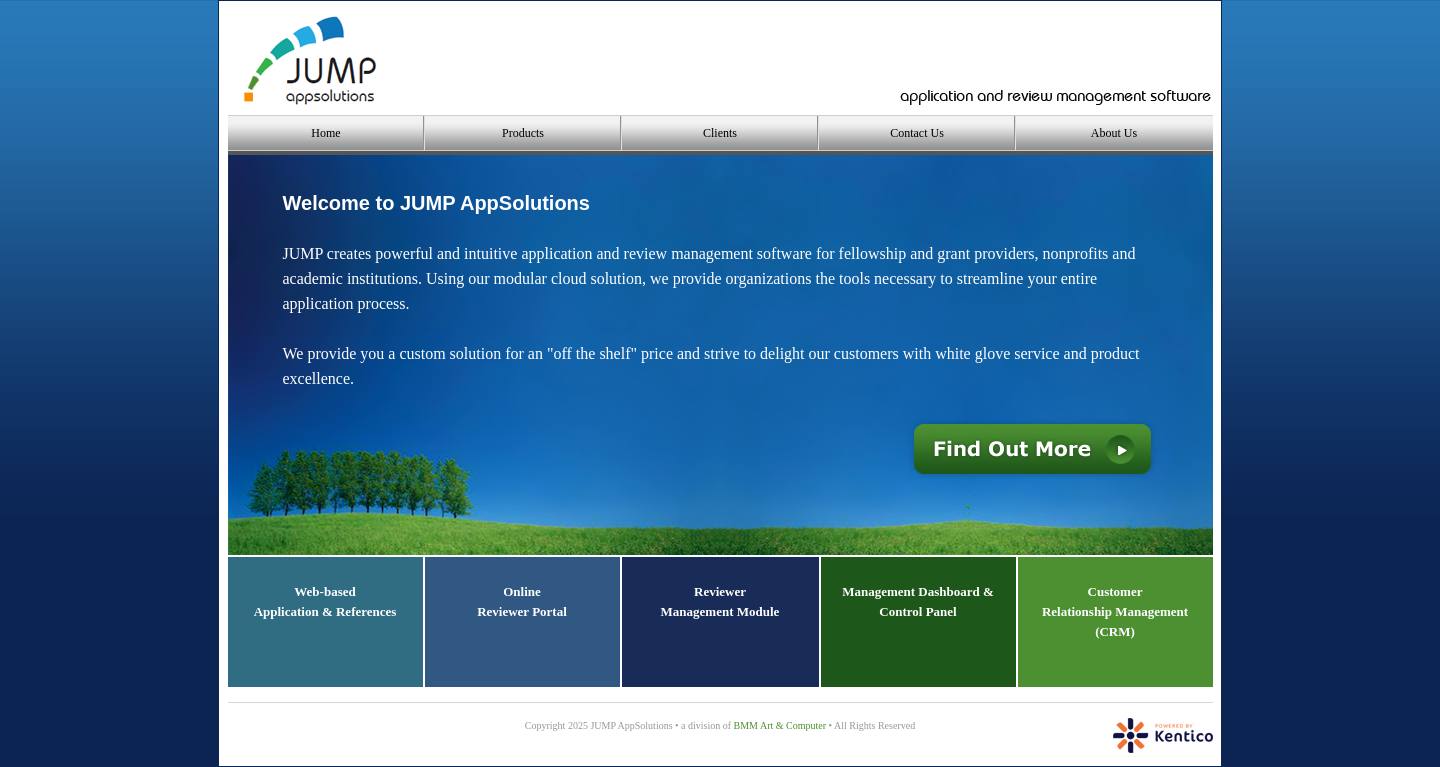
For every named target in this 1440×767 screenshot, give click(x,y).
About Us (1114, 133)
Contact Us (917, 133)
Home (325, 133)
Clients (720, 133)
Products (523, 133)
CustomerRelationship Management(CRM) (1115, 611)
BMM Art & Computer (780, 725)
